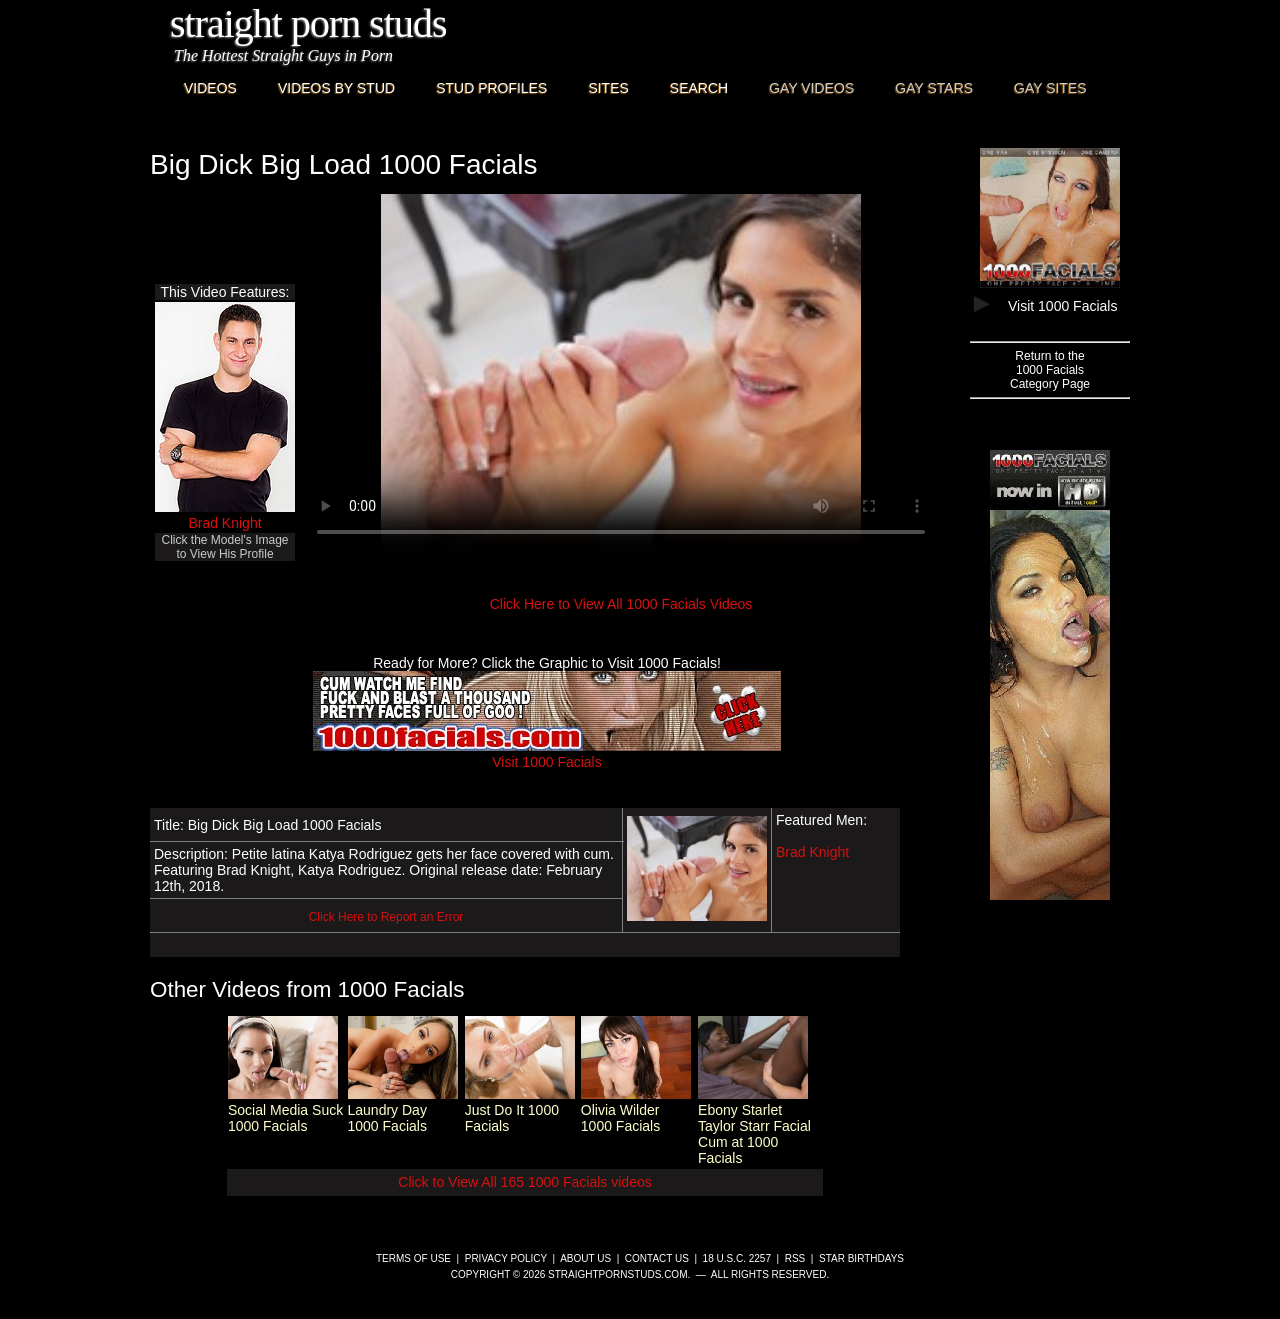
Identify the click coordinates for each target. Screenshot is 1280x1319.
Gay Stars (934, 88)
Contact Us (657, 1258)
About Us (585, 1258)
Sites (608, 88)
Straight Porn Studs (308, 23)
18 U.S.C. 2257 (737, 1258)
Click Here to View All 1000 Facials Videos (621, 604)
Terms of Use (413, 1258)
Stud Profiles (491, 88)
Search (699, 88)
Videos (210, 88)
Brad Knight (224, 523)
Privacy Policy (506, 1258)
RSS (795, 1258)
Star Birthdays (861, 1258)
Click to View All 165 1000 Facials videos (524, 1182)
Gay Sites (1050, 88)
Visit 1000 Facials (547, 754)
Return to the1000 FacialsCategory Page (1050, 370)
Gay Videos (811, 88)
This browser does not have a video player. (621, 374)
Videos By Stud (336, 88)
